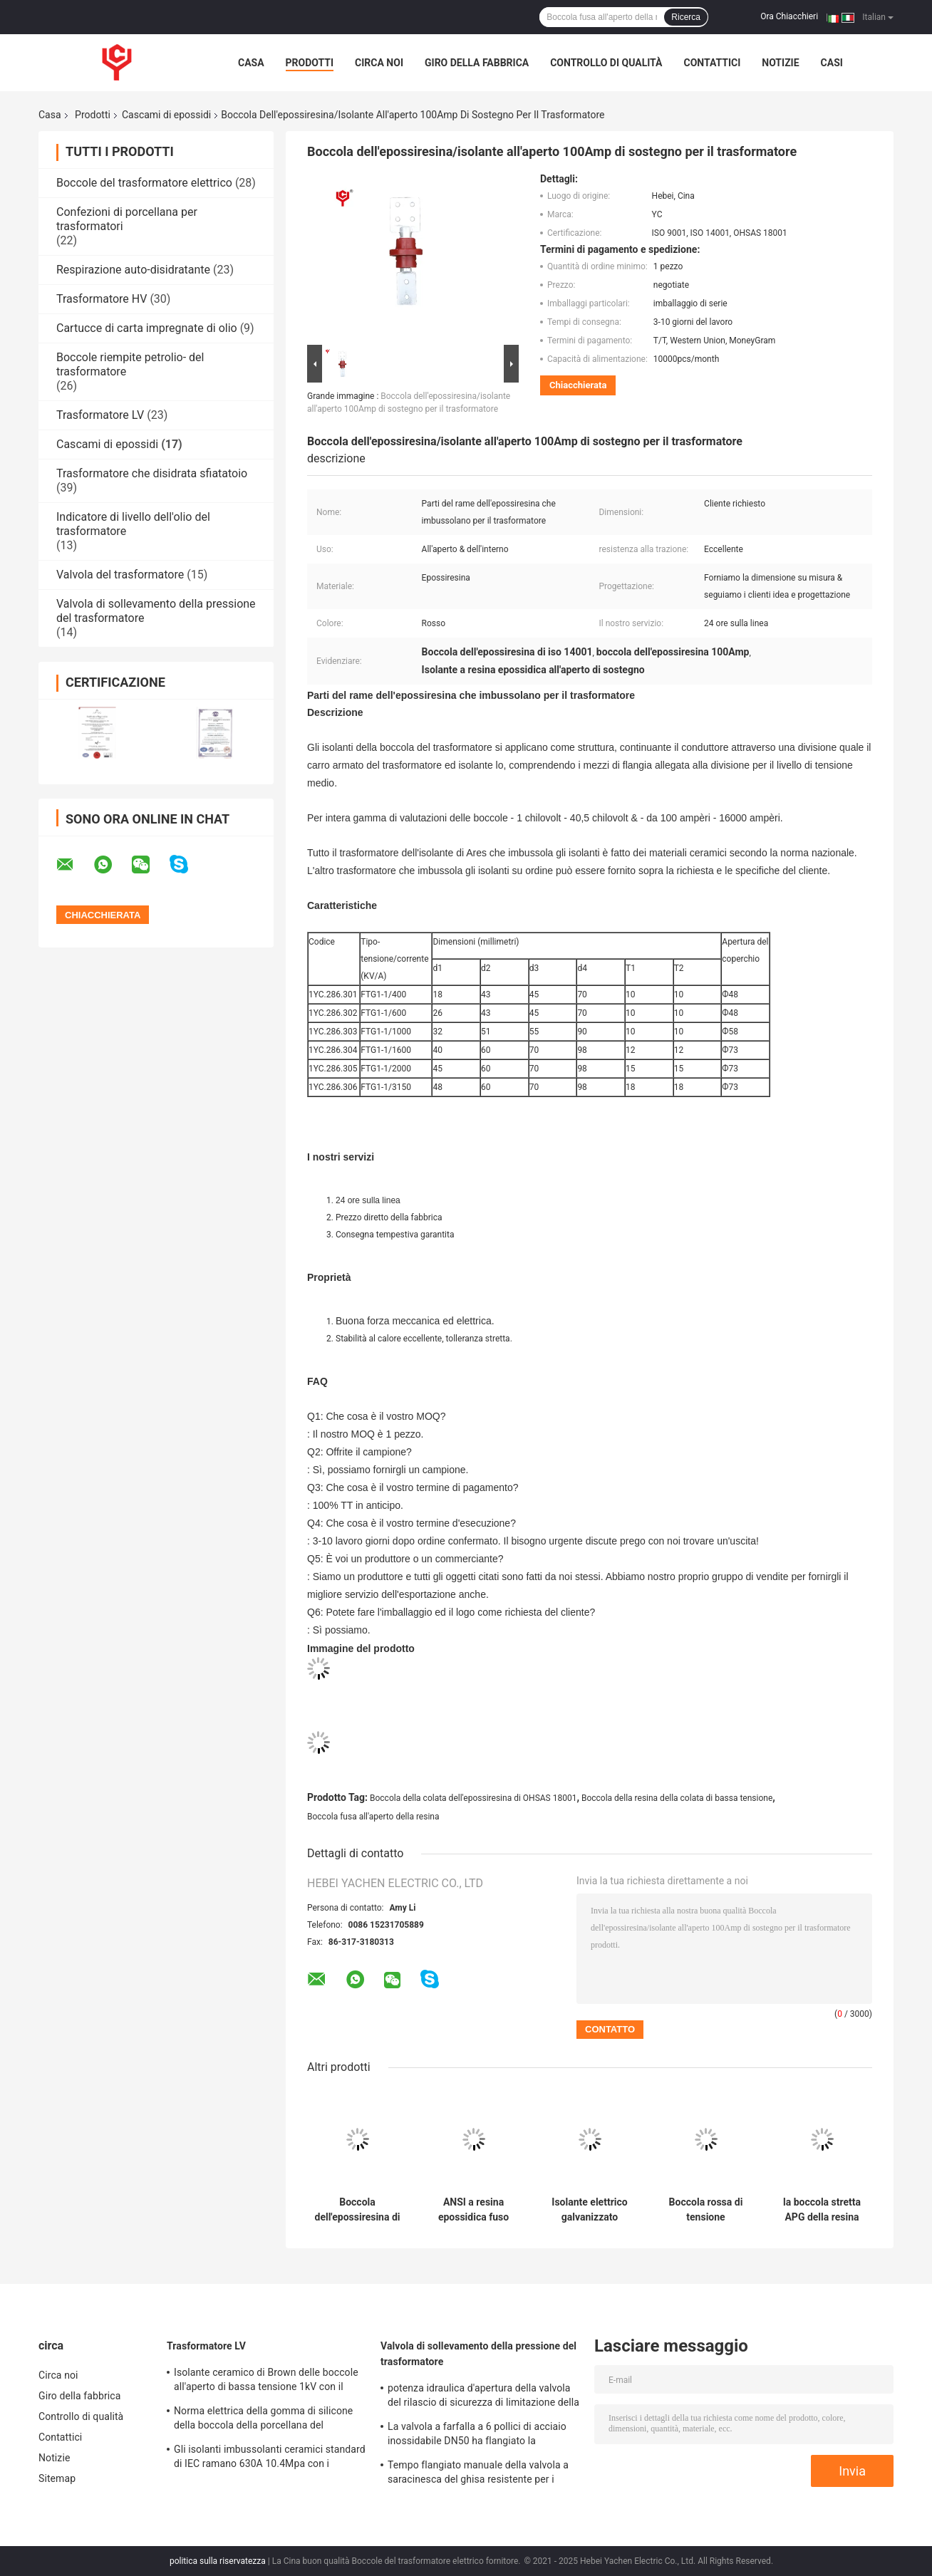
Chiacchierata (577, 385)
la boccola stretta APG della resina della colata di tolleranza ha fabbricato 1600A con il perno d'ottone (822, 2209)
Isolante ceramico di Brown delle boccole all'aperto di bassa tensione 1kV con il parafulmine (266, 2381)
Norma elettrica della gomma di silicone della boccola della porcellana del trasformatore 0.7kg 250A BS (263, 2420)
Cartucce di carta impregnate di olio (146, 328)
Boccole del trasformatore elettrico (144, 182)
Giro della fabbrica (477, 62)
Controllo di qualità (606, 62)
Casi (832, 62)
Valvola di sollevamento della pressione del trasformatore (478, 2353)
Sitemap (57, 2478)
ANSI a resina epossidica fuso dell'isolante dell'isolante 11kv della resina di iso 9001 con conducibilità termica (474, 2209)
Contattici (711, 62)
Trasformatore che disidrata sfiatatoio (151, 473)
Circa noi (379, 62)
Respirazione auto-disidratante (133, 269)
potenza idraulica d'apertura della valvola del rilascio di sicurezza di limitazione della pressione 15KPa (483, 2397)
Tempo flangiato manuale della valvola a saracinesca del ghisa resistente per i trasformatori (478, 2474)
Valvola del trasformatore (120, 574)
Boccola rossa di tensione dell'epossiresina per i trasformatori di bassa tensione (706, 2209)
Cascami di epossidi (166, 114)
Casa (251, 62)
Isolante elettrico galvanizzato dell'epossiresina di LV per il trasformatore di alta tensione (590, 2209)
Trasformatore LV (100, 415)
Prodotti (310, 62)
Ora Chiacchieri (789, 16)
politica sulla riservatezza (218, 2561)
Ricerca (685, 17)
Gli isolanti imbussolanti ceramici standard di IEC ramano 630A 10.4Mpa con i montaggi (270, 2458)
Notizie (780, 62)
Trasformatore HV (101, 299)
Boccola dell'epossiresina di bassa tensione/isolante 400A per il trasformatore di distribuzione (357, 2209)
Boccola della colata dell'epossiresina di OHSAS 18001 (473, 1798)
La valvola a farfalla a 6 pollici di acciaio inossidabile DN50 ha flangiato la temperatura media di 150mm (477, 2436)
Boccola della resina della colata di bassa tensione (676, 1798)
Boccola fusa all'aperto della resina (373, 1817)
